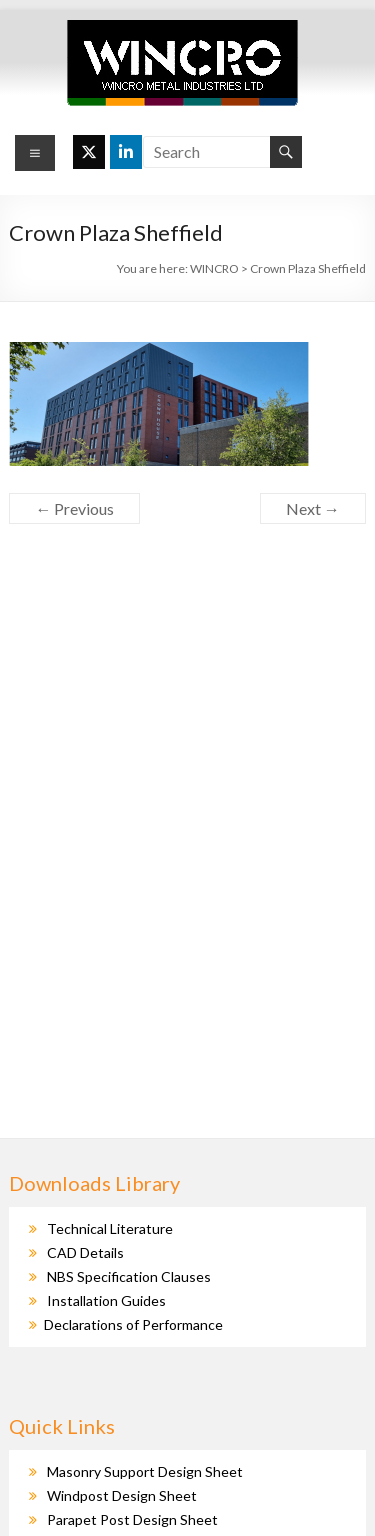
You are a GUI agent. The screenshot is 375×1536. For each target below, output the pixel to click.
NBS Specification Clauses (129, 1276)
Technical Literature (110, 1228)
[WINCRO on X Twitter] (89, 152)
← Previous (74, 508)
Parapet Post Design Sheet (132, 1519)
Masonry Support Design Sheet (145, 1471)
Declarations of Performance (133, 1324)
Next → (313, 508)
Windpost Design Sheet (122, 1495)
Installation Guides (106, 1300)
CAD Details (85, 1252)
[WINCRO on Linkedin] (126, 152)
